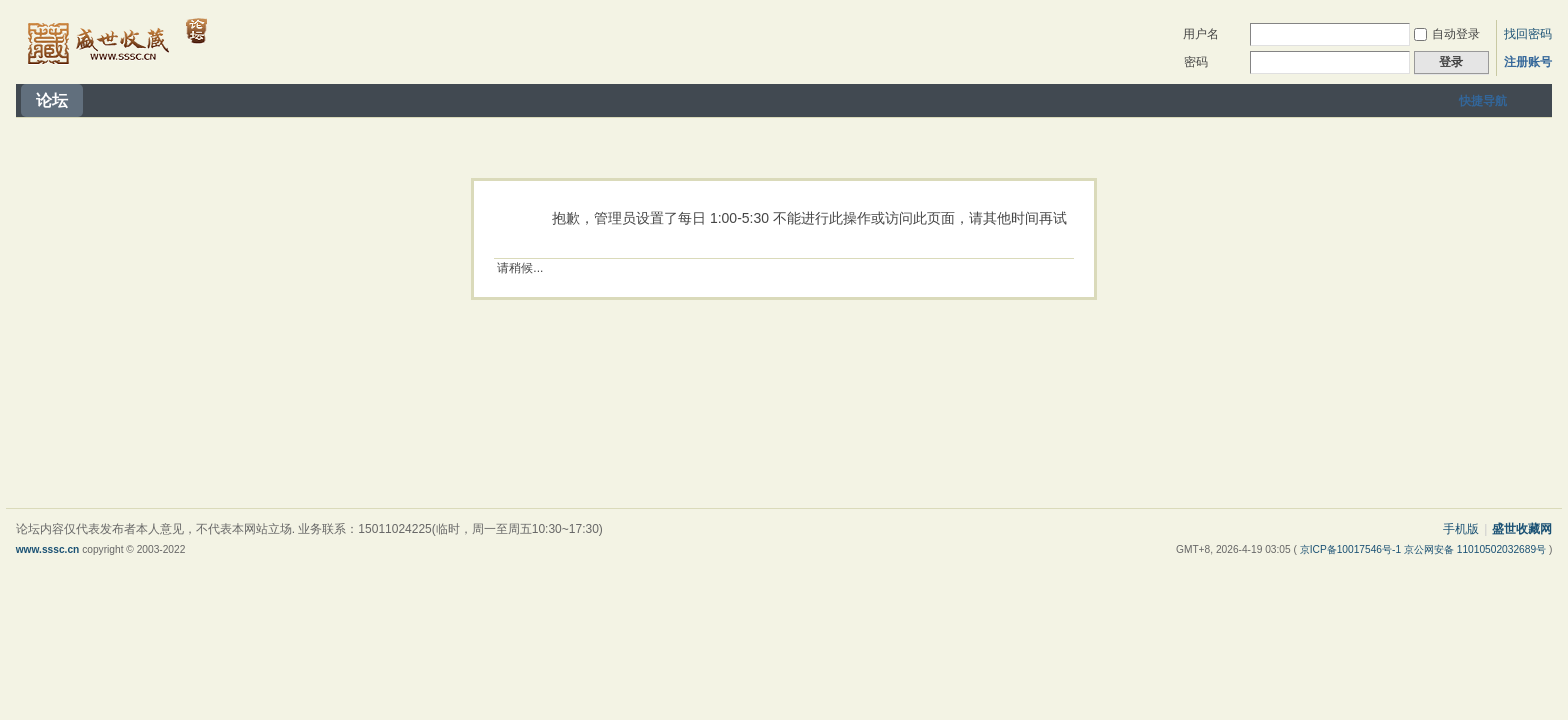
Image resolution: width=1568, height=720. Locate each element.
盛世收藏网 (1522, 529)
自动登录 (1447, 34)
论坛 (52, 100)
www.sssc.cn (48, 549)
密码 (1196, 62)
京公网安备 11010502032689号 (1476, 549)
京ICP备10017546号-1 (1352, 549)
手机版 (1461, 529)
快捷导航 (1483, 101)
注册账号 (1528, 62)
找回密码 (1528, 34)
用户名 (1201, 34)
